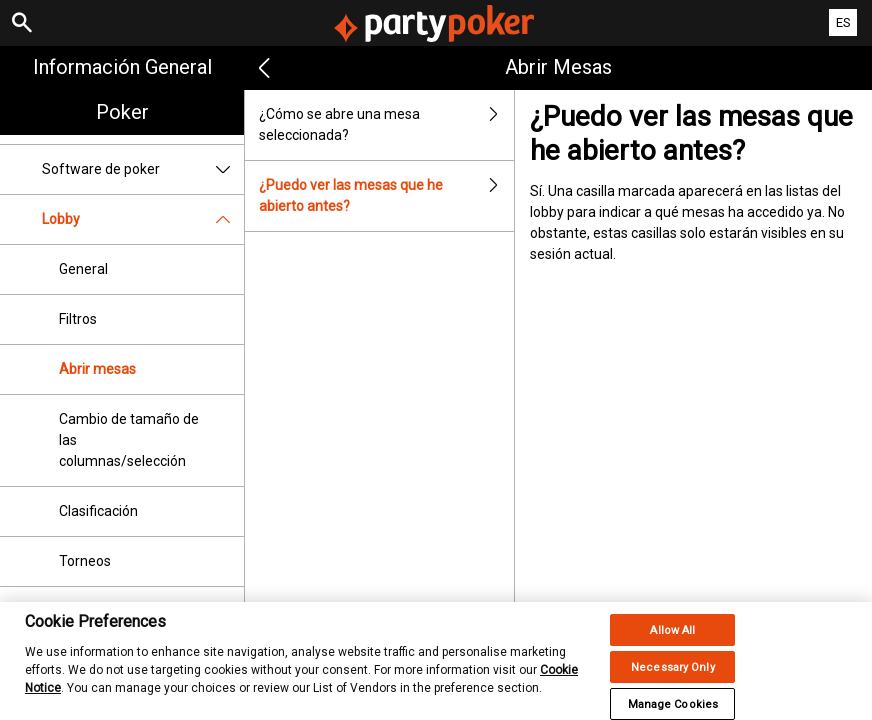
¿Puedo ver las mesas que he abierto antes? (386, 196)
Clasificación (98, 511)
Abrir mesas (97, 369)
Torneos (85, 561)
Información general (122, 67)
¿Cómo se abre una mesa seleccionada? (386, 125)
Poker (122, 112)
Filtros (78, 319)
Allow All (672, 637)
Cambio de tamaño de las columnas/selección (129, 440)
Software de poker (143, 169)
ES (843, 22)
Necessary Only (673, 674)
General (83, 269)
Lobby (143, 219)
